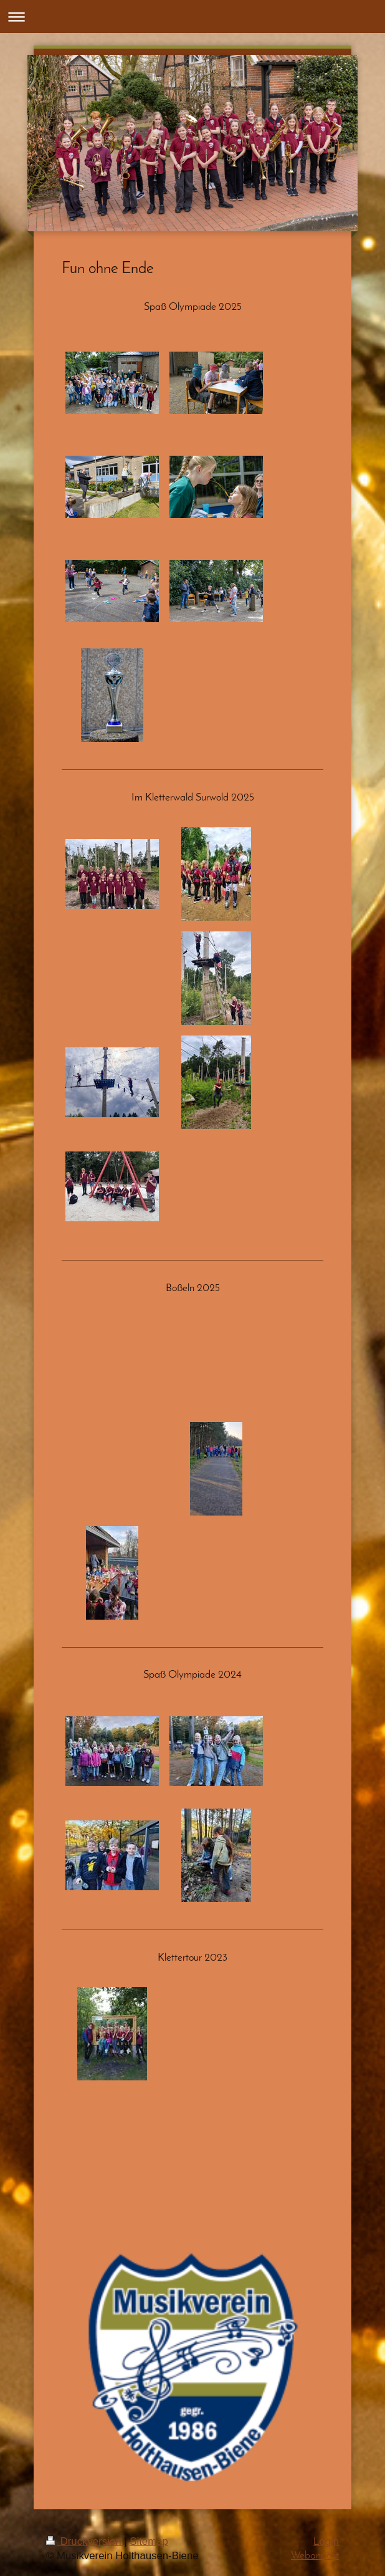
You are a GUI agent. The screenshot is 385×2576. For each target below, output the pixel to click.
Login (326, 2541)
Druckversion (85, 2541)
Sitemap (149, 2541)
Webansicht (315, 2555)
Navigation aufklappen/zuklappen (192, 16)
